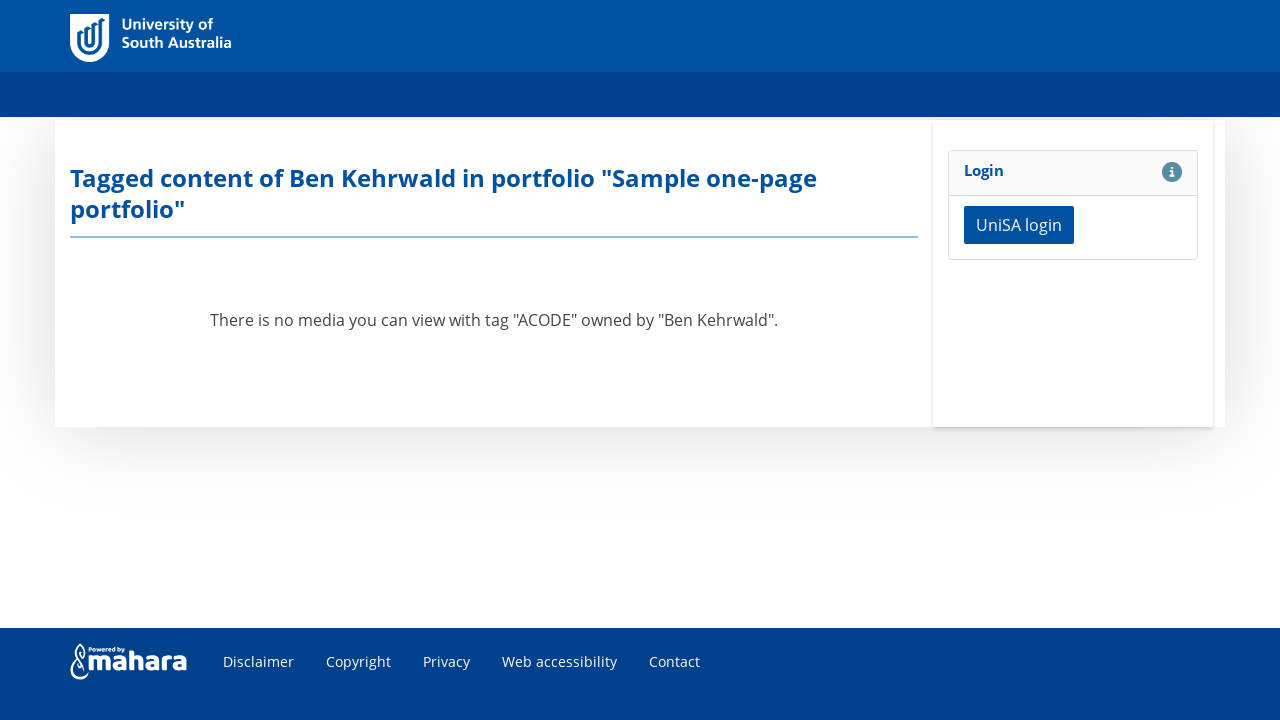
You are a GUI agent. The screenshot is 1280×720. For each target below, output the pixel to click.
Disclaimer (258, 661)
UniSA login (1019, 225)
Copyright (358, 661)
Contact (674, 661)
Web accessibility (559, 661)
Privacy (446, 661)
